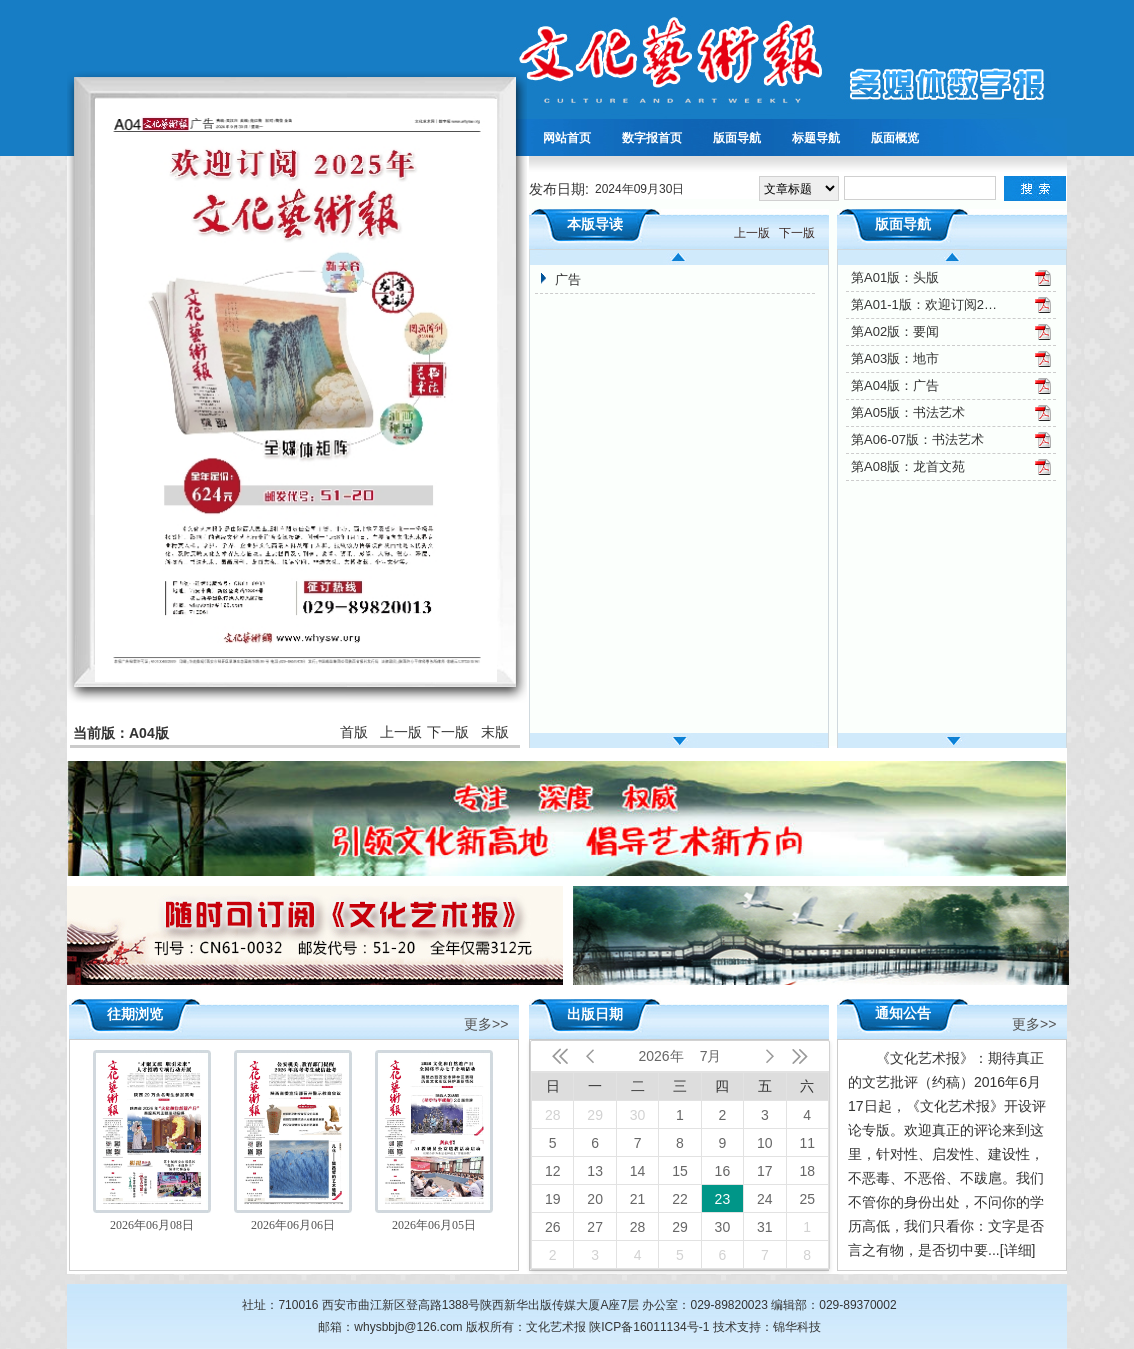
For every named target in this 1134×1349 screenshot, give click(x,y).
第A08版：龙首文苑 (908, 466)
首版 (354, 732)
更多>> (486, 1022)
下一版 (448, 732)
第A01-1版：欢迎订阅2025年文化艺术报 (926, 304)
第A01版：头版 (895, 277)
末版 (495, 732)
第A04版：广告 (895, 385)
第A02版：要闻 (895, 331)
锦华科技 (797, 1327)
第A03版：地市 (895, 358)
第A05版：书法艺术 (908, 412)
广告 (568, 279)
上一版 (401, 732)
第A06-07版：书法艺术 (917, 439)
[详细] (1018, 1250)
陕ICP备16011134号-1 (649, 1327)
